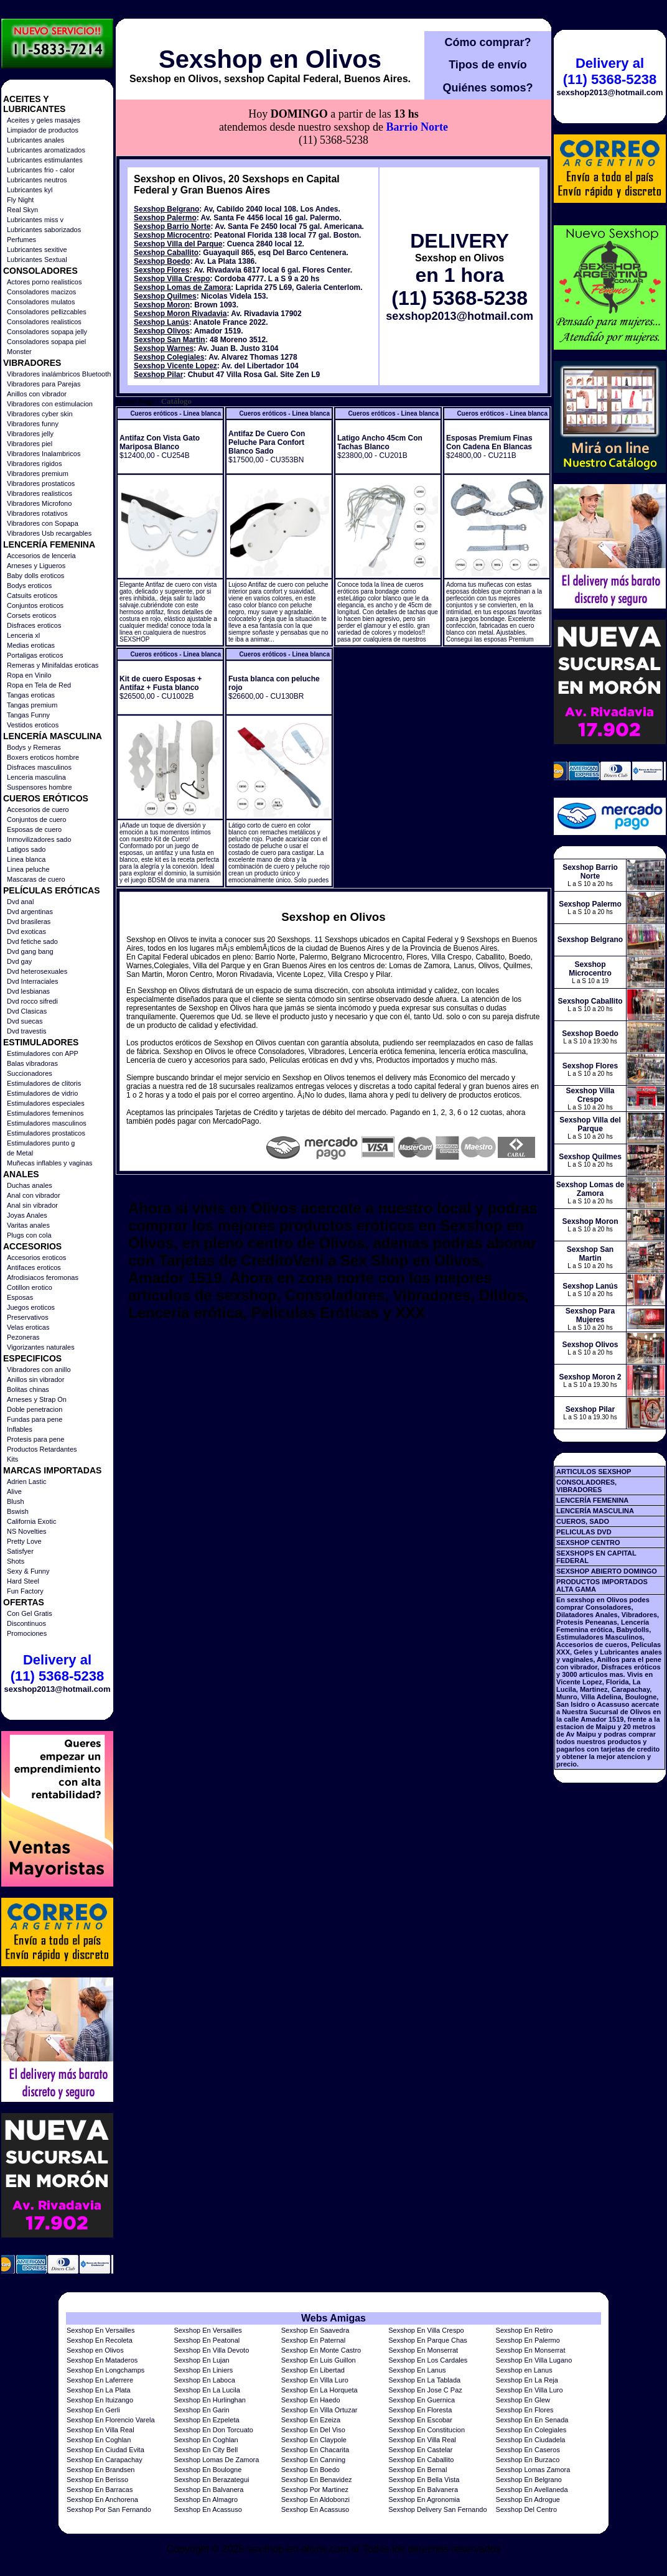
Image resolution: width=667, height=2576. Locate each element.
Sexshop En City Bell (206, 2449)
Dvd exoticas (26, 931)
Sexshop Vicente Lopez (175, 366)
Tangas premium (32, 705)
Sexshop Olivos (162, 331)
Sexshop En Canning (313, 2459)
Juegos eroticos (31, 1307)
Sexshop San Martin (169, 339)
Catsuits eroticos (32, 595)
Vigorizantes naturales (41, 1347)
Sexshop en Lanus (524, 2370)
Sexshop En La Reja (527, 2380)
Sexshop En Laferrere (100, 2380)
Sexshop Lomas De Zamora (216, 2459)
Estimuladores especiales (46, 1103)
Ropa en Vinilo (29, 675)
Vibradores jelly (30, 433)
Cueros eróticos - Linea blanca (175, 413)
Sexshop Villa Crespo (172, 278)
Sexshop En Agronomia (424, 2499)
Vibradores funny (32, 423)
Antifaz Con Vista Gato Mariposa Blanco (159, 442)
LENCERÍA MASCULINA (595, 1510)
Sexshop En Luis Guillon (318, 2360)
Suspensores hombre (39, 787)
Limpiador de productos (42, 130)
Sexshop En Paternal (313, 2340)
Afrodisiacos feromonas (42, 1277)
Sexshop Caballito (166, 252)
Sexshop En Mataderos (102, 2360)
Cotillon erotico (29, 1287)
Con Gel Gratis (29, 1613)
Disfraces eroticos (34, 625)
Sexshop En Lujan (201, 2360)
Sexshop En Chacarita (315, 2449)
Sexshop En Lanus (416, 2370)
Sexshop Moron (162, 305)
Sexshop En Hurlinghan (210, 2400)
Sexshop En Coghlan (99, 2439)
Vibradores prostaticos (41, 483)
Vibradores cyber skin (40, 414)
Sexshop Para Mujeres (590, 1315)
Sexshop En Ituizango (100, 2400)
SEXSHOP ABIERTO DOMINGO (606, 1571)
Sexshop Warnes (164, 348)
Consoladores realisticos (44, 321)
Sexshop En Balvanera (208, 2489)
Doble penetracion (34, 1409)
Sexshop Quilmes (165, 296)
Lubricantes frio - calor (41, 170)
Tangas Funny (28, 715)
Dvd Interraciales (32, 981)
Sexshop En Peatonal (207, 2340)
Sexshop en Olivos (270, 59)
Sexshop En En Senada (532, 2420)
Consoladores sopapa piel (46, 341)
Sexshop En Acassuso (207, 2509)
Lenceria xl (23, 635)
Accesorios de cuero (38, 809)
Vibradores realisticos (39, 493)
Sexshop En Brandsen (100, 2469)
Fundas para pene (34, 1419)
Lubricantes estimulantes (45, 160)
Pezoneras (23, 1337)
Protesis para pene (35, 1439)
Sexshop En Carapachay (104, 2459)
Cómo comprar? (487, 42)
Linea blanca (26, 859)
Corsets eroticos (31, 615)
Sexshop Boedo (162, 261)
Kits (12, 1459)
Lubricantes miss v (35, 219)
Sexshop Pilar (158, 374)
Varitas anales (28, 1225)
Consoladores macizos (41, 292)
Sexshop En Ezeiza (310, 2420)
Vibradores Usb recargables (49, 533)
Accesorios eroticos (36, 1257)
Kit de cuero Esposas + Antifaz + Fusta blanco (160, 683)
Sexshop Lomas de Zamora (182, 287)
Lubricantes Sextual (37, 259)
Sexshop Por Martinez (314, 2489)
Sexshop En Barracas (100, 2489)
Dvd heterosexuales (37, 971)
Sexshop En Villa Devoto (211, 2350)
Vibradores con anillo (39, 1369)
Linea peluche (28, 869)
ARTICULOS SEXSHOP (593, 1471)
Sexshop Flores (161, 270)
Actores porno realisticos (44, 282)
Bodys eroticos (29, 585)
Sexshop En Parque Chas (427, 2340)
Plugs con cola (29, 1235)
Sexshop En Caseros (528, 2449)
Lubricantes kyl (29, 190)
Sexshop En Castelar (420, 2449)
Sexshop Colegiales (169, 357)
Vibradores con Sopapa (42, 523)
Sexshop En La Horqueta (319, 2390)
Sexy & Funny (28, 1571)
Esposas (20, 1297)
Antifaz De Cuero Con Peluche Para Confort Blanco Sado (266, 442)
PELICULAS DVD (584, 1532)
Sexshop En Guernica (421, 2400)
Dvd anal (20, 901)
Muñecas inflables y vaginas (50, 1163)
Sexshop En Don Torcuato (213, 2430)
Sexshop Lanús (161, 322)
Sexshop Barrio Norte (172, 226)
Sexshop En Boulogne (207, 2469)
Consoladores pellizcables (46, 311)
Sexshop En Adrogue (528, 2499)
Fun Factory (25, 1591)
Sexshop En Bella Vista (423, 2479)
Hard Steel (23, 1581)
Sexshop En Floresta (420, 2410)
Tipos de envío (488, 64)
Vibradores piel (29, 443)
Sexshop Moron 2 (590, 1377)
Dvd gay (19, 961)
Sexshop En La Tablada (424, 2380)
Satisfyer (20, 1551)
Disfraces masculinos (39, 767)
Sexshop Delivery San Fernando (437, 2509)
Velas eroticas (28, 1327)
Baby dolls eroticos (35, 575)
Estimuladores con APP (42, 1053)
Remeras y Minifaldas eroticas (52, 665)
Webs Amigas (333, 2318)
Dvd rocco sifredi (32, 1001)
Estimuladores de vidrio (42, 1093)
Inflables (19, 1429)
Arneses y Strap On (37, 1399)
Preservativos (28, 1317)
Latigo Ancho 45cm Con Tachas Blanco (379, 442)
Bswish (18, 1511)
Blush (15, 1501)
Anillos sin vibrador (35, 1379)
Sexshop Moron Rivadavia (180, 313)
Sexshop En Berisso (97, 2479)
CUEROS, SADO (582, 1521)
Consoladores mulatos (41, 302)
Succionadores (29, 1073)
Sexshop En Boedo (310, 2469)
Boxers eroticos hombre (43, 757)
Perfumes (21, 239)
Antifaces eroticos (34, 1267)
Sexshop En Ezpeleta (206, 2420)
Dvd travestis (27, 1031)
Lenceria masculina (36, 777)
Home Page (135, 401)
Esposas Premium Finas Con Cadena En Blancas (489, 442)
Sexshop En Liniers (203, 2370)
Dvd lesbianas (28, 991)
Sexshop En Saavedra (315, 2330)
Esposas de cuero (34, 829)
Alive (14, 1491)
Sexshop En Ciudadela (531, 2439)
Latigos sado (26, 849)
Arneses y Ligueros (36, 565)
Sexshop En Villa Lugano (534, 2360)
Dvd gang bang (30, 951)
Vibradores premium (37, 473)
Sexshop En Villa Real (100, 2430)
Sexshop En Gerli (93, 2410)
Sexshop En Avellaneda (532, 2489)
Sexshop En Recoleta (100, 2340)
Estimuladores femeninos (45, 1113)
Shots (15, 1561)
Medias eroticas (31, 645)
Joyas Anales (27, 1215)
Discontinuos (26, 1623)
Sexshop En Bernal (417, 2469)
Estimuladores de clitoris (44, 1083)
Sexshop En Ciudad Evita (105, 2449)
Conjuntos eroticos (35, 605)
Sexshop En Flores (525, 2410)
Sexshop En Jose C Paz (425, 2390)
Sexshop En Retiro (524, 2330)
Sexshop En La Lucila (207, 2390)
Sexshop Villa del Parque (178, 244)
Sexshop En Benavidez (316, 2479)
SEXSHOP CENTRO (588, 1542)
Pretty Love (24, 1541)
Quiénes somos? (487, 88)
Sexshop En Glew (523, 2400)
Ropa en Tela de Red (39, 685)
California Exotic (31, 1521)
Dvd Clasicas (27, 1011)
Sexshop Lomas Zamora (533, 2469)
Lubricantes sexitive (37, 249)
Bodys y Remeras (34, 747)
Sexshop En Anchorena (102, 2499)
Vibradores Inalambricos (43, 453)
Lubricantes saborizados (44, 229)
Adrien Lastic (27, 1481)
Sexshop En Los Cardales (427, 2360)
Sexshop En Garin (201, 2410)
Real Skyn (22, 209)
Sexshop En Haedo (310, 2400)
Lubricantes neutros (37, 180)
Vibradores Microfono (39, 503)
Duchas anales (29, 1185)
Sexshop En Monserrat (423, 2350)
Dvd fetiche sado (32, 941)
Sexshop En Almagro (206, 2499)
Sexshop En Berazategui (211, 2479)
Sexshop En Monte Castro (321, 2350)
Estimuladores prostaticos (46, 1133)
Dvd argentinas (30, 911)
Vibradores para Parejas (43, 384)
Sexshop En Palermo (528, 2340)
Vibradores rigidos (34, 463)
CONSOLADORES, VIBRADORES (586, 1485)
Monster (19, 351)
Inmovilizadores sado (39, 839)
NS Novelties (27, 1531)
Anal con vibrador (33, 1195)
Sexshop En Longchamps (105, 2370)
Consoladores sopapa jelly (47, 331)
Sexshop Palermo (165, 217)
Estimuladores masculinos (46, 1123)
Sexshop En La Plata (99, 2390)
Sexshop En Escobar (420, 2420)
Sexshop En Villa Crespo (426, 2330)
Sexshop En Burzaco (528, 2459)
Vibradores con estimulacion (50, 404)
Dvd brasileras (28, 921)
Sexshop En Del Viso (313, 2430)
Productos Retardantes (42, 1449)
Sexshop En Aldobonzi (315, 2499)
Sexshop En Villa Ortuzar (319, 2410)
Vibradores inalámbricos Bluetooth (59, 374)
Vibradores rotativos (37, 513)
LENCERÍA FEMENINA (592, 1500)
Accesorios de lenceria (41, 555)
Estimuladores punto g (41, 1143)
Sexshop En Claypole (314, 2439)
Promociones (27, 1633)
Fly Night (20, 199)
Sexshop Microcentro (172, 235)
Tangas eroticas (31, 695)
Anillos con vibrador (37, 394)
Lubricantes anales (35, 140)
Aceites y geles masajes (43, 120)
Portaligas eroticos (35, 655)
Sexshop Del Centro (526, 2509)
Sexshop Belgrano (166, 209)
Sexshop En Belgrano (529, 2479)
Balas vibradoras (32, 1063)
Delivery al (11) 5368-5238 (57, 1668)
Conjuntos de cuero (36, 819)
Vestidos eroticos (32, 725)
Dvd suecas (24, 1021)
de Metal (20, 1153)
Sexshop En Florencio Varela (111, 2420)
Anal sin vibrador (32, 1205)
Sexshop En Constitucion (426, 2430)
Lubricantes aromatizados (46, 150)
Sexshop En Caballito (421, 2459)
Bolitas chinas (28, 1389)
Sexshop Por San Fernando (109, 2509)
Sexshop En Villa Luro (314, 2380)
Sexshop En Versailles (100, 2330)
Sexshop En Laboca (204, 2380)
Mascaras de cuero (36, 879)
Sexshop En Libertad (313, 2370)
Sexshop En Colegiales (531, 2430)
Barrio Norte (416, 127)
